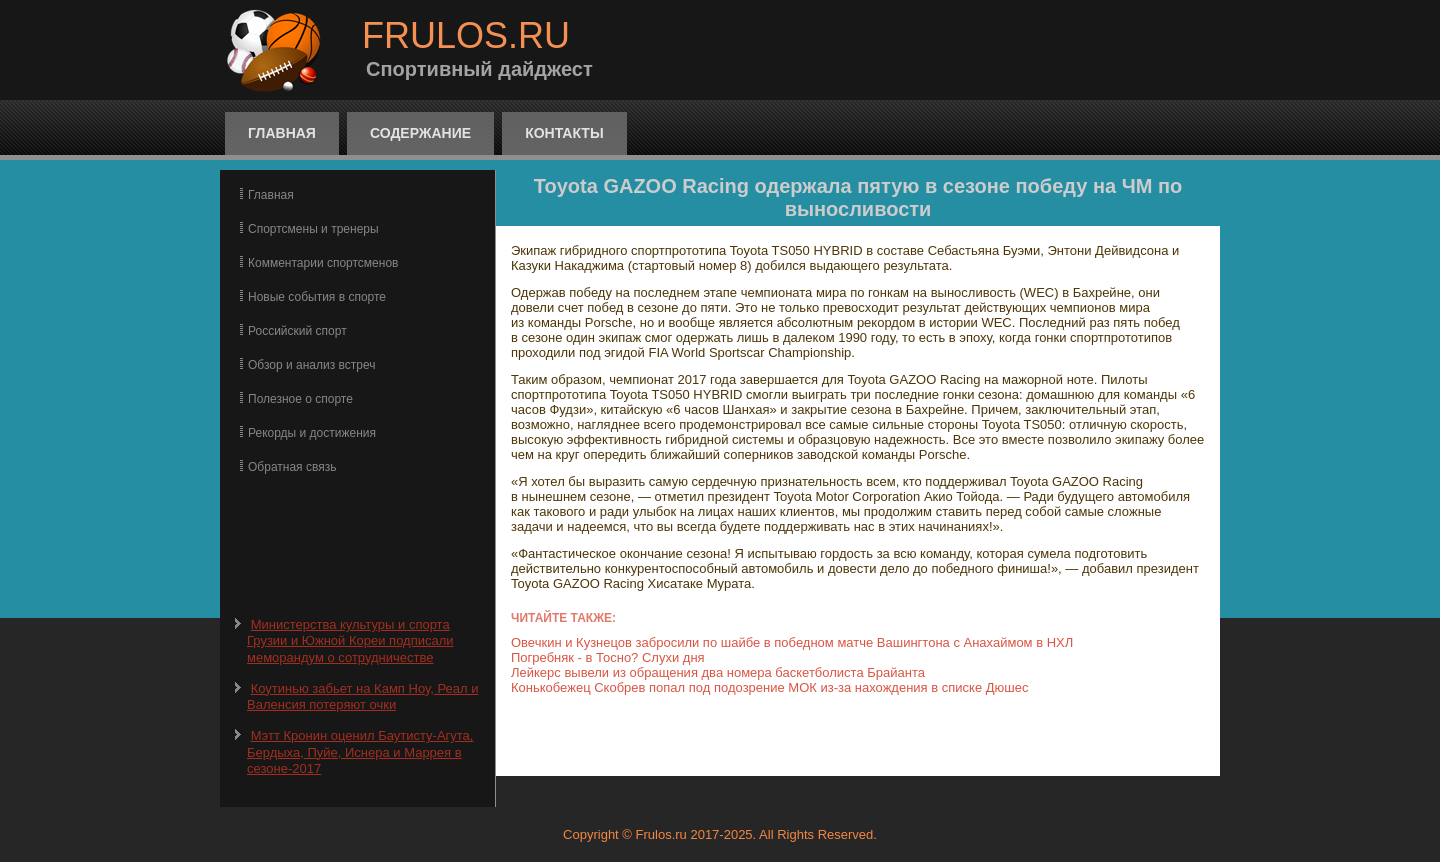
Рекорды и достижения (312, 433)
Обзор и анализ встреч (311, 365)
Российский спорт (297, 331)
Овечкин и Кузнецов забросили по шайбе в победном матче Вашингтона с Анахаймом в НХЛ (792, 642)
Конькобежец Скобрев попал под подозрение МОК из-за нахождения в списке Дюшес (769, 687)
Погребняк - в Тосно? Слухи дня (608, 657)
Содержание (420, 133)
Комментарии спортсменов (323, 263)
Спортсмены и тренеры (313, 229)
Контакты (564, 133)
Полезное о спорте (300, 399)
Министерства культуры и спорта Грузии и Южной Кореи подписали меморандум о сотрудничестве (350, 641)
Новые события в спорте (317, 297)
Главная (282, 133)
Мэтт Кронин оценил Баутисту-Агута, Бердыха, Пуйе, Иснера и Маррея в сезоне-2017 (360, 752)
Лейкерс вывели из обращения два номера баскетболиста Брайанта (718, 672)
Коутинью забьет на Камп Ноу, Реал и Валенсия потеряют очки (362, 696)
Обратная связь (292, 467)
